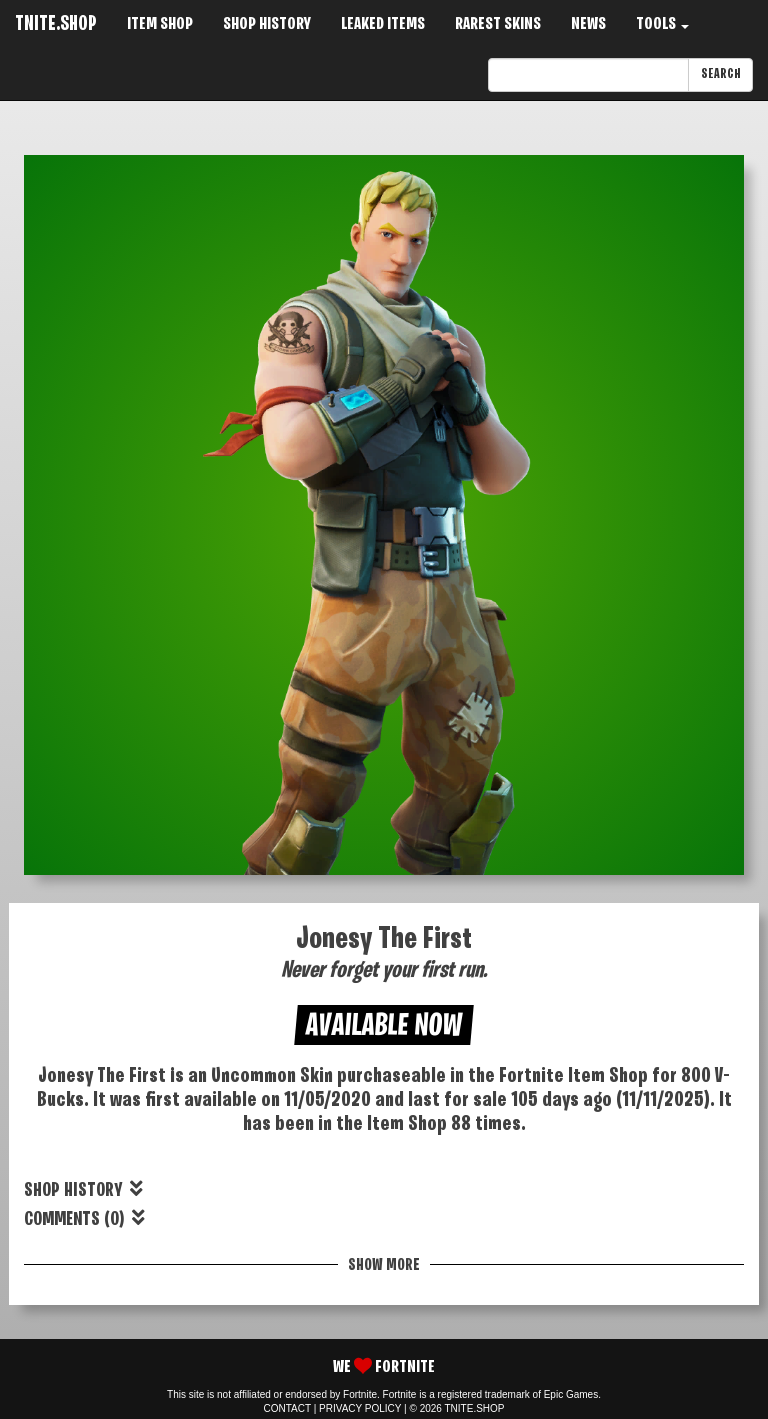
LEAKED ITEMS (383, 24)
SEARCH (720, 74)
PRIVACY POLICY (360, 1408)
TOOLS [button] (662, 24)
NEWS (588, 24)
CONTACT (287, 1408)
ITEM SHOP (160, 24)
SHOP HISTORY (267, 24)
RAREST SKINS (498, 24)
